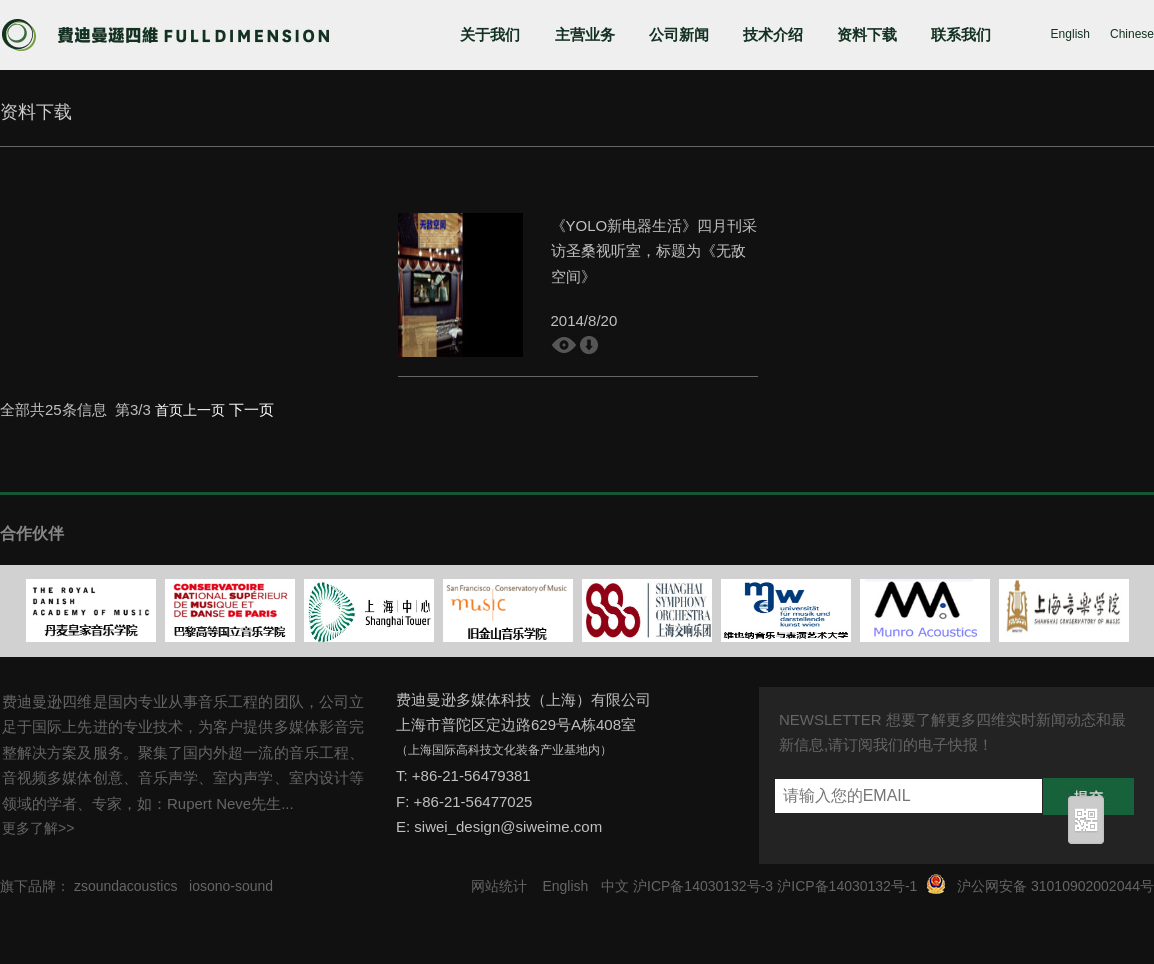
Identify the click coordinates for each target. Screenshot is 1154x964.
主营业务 (585, 34)
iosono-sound (231, 886)
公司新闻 (679, 34)
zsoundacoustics (126, 886)
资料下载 (867, 34)
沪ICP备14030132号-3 (703, 886)
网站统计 (499, 886)
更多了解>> (38, 828)
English (1070, 34)
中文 (615, 886)
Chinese (1132, 34)
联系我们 (961, 34)
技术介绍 (773, 34)
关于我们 (490, 34)
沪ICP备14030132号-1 (847, 886)
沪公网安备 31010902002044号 (1055, 886)
